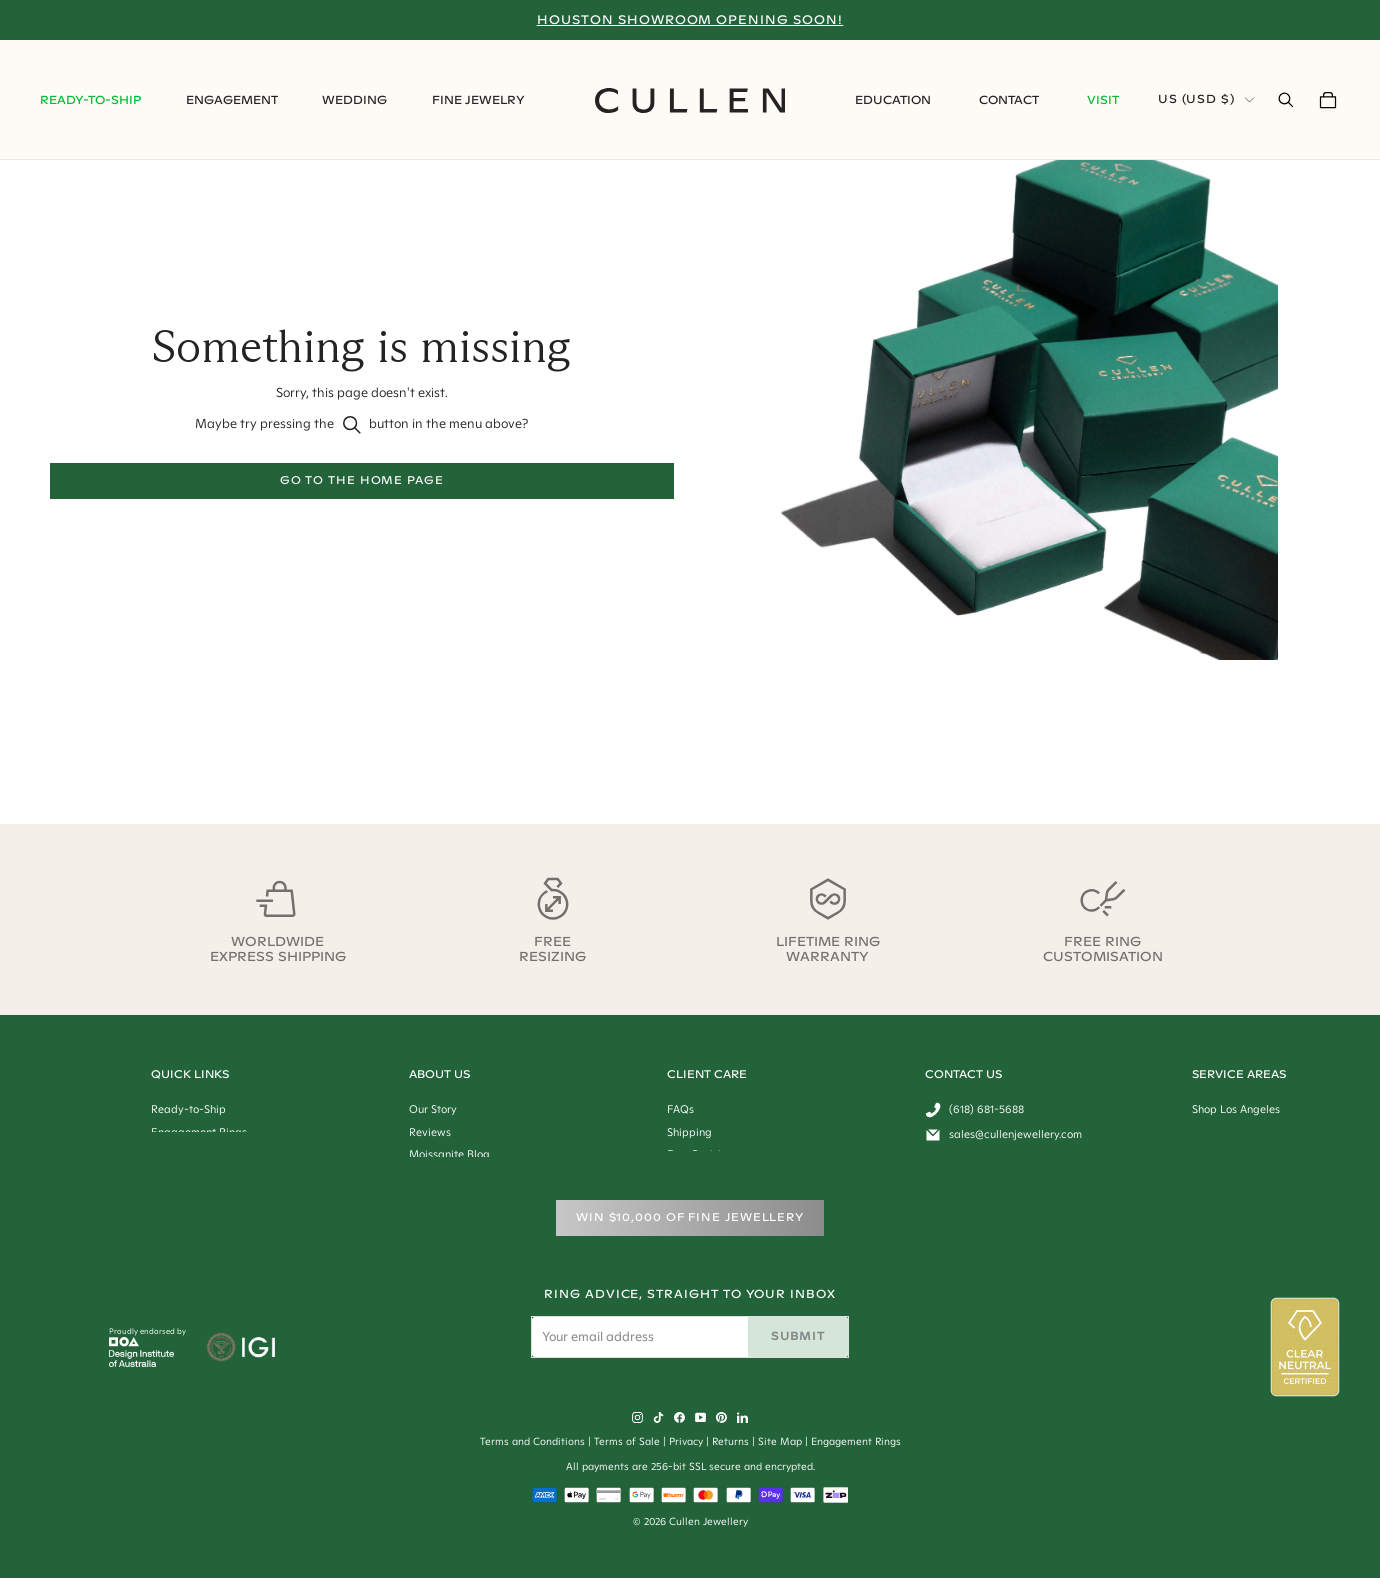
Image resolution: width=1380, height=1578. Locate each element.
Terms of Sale (627, 1441)
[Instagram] (637, 1417)
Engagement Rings (856, 1441)
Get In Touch (956, 1095)
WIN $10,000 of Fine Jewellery (690, 1217)
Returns (730, 1441)
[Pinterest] (721, 1417)
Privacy (686, 1441)
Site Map (780, 1441)
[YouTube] (700, 1417)
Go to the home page (362, 480)
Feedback (950, 1118)
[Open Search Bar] (1286, 100)
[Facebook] (679, 1417)
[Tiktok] (658, 1417)
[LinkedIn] (742, 1417)
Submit (797, 1336)
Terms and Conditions (532, 1441)
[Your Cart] (1328, 100)
